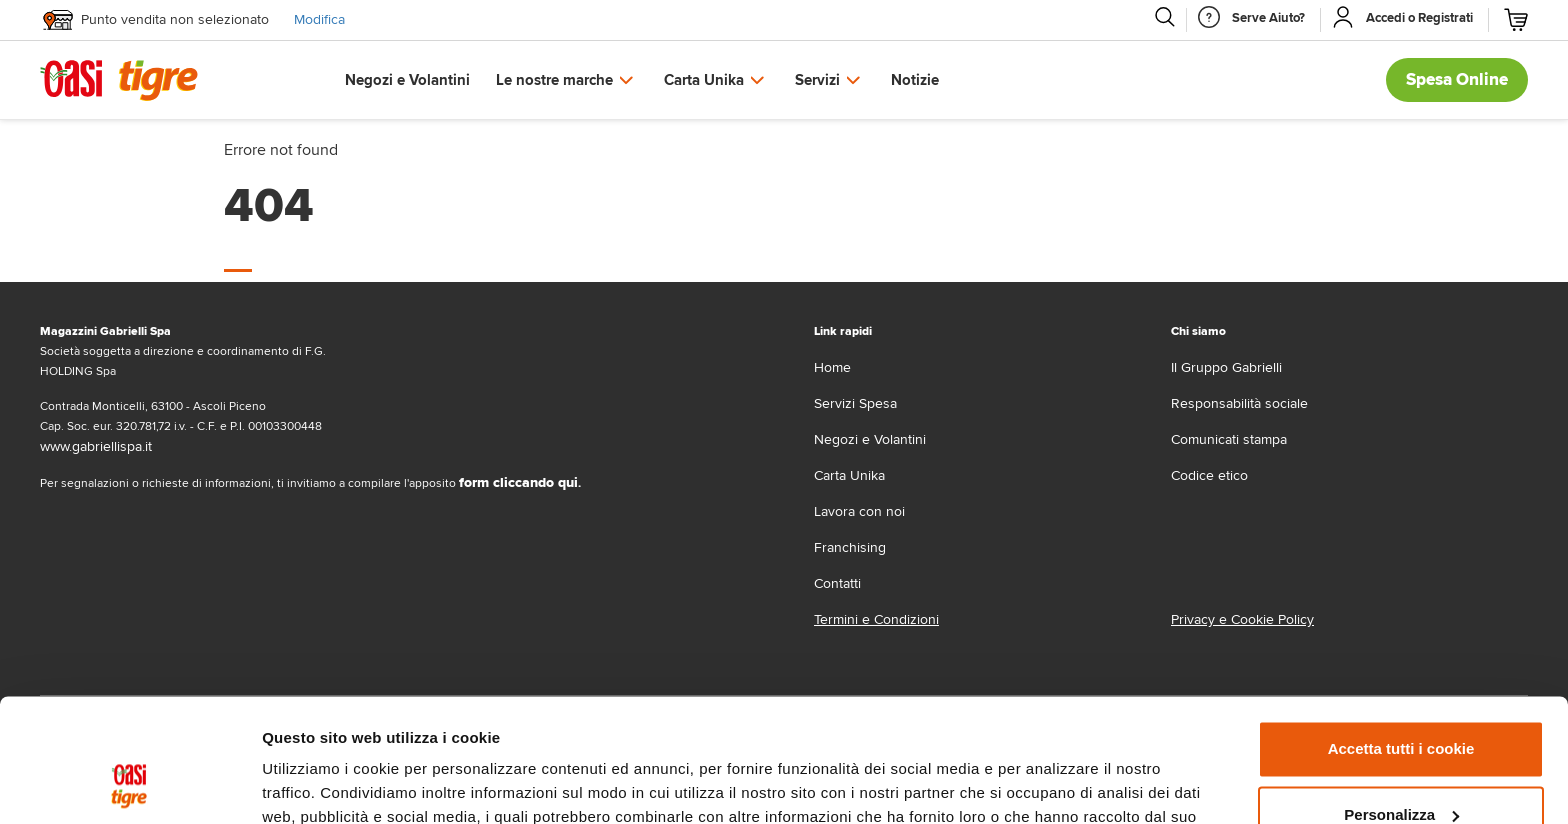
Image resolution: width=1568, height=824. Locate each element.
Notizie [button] (915, 80)
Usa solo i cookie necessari (1401, 768)
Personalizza (1401, 702)
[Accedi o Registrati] (1419, 18)
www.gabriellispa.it (96, 446)
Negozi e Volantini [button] (407, 80)
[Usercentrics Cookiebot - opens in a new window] (129, 785)
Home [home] (832, 367)
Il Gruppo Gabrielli (1226, 367)
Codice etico (1209, 475)
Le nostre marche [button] (554, 80)
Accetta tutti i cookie (1401, 637)
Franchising (850, 547)
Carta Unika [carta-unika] (849, 475)
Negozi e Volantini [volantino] (870, 439)
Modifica (319, 19)
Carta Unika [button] (704, 80)
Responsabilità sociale (1239, 403)
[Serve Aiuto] (1268, 18)
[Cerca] (1164, 17)
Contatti (837, 583)
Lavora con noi (859, 511)
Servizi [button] (817, 80)
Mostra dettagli (316, 784)
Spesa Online (1457, 79)
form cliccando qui (518, 482)
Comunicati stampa (1229, 439)
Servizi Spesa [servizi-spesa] (855, 403)
